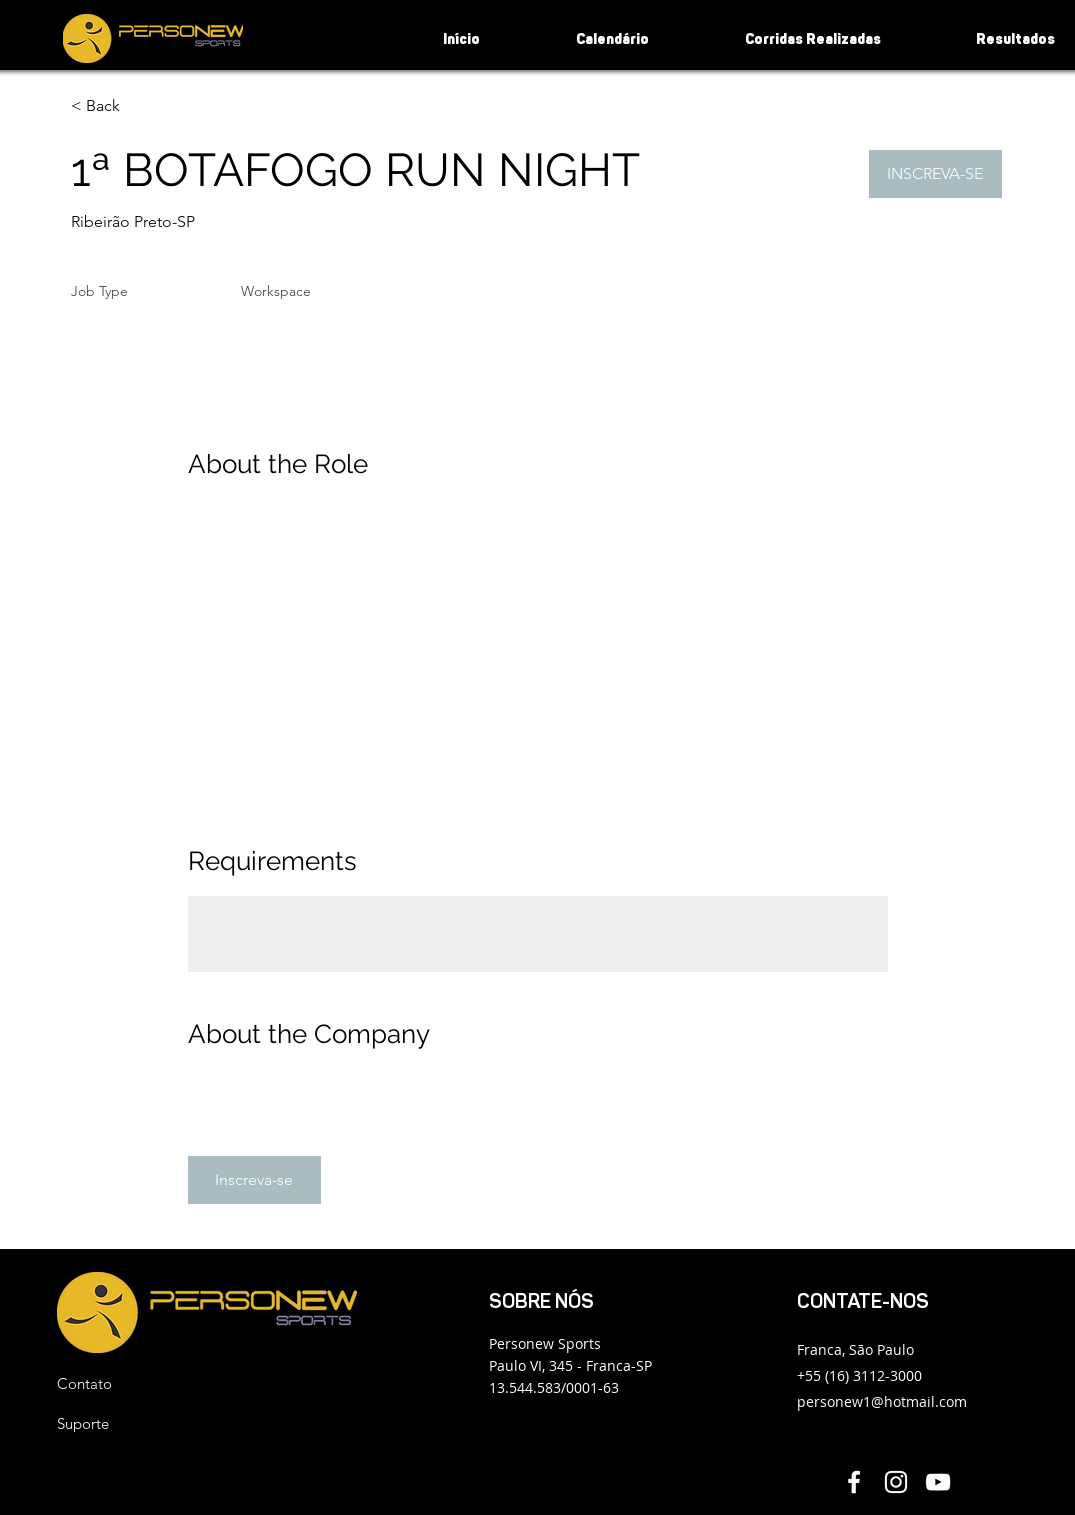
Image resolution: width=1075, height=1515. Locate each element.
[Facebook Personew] (854, 1482)
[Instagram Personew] (896, 1482)
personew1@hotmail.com (882, 1401)
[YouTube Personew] (938, 1482)
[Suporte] (128, 1424)
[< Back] (142, 106)
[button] (935, 174)
